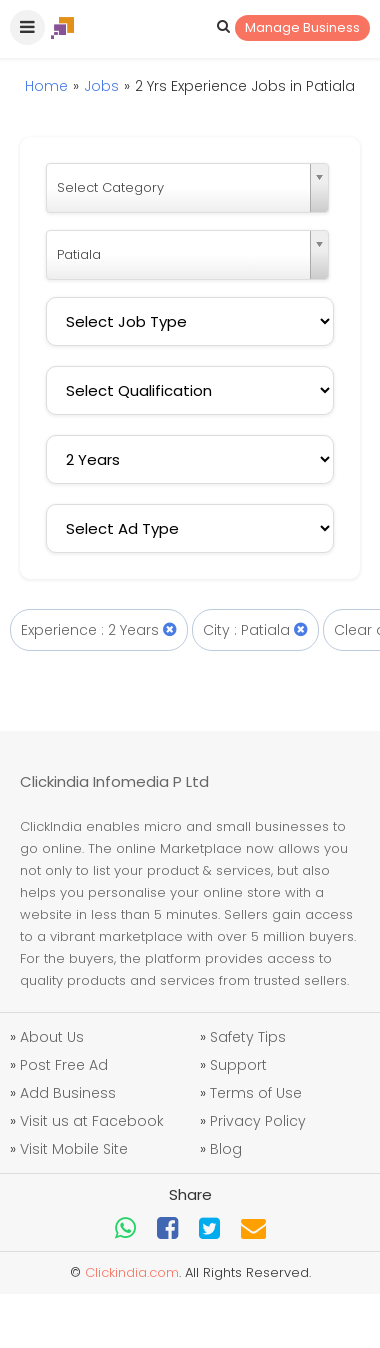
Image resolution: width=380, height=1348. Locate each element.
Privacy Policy (258, 1121)
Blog (226, 1149)
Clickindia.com (132, 1272)
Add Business (68, 1093)
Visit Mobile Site (74, 1149)
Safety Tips (248, 1037)
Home (46, 86)
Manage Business (302, 27)
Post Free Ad (64, 1065)
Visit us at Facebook (92, 1121)
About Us (52, 1037)
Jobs (101, 86)
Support (238, 1065)
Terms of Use (256, 1093)
